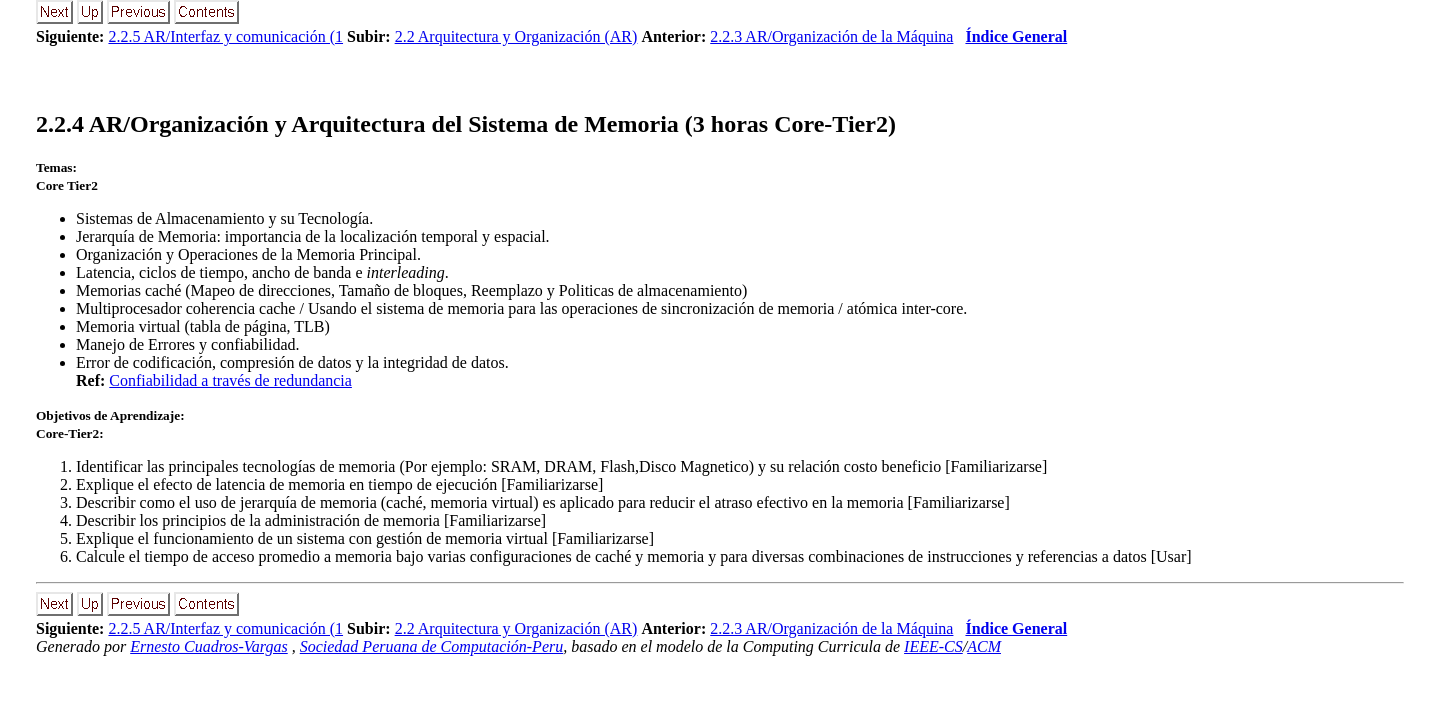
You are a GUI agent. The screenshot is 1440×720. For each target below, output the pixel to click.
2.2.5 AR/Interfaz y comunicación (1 (225, 36)
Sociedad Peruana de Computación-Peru (432, 646)
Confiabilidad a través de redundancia (230, 380)
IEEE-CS (933, 646)
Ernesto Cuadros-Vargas (209, 646)
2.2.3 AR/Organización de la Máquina (831, 36)
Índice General (1016, 36)
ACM (984, 646)
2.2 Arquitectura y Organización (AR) (516, 36)
